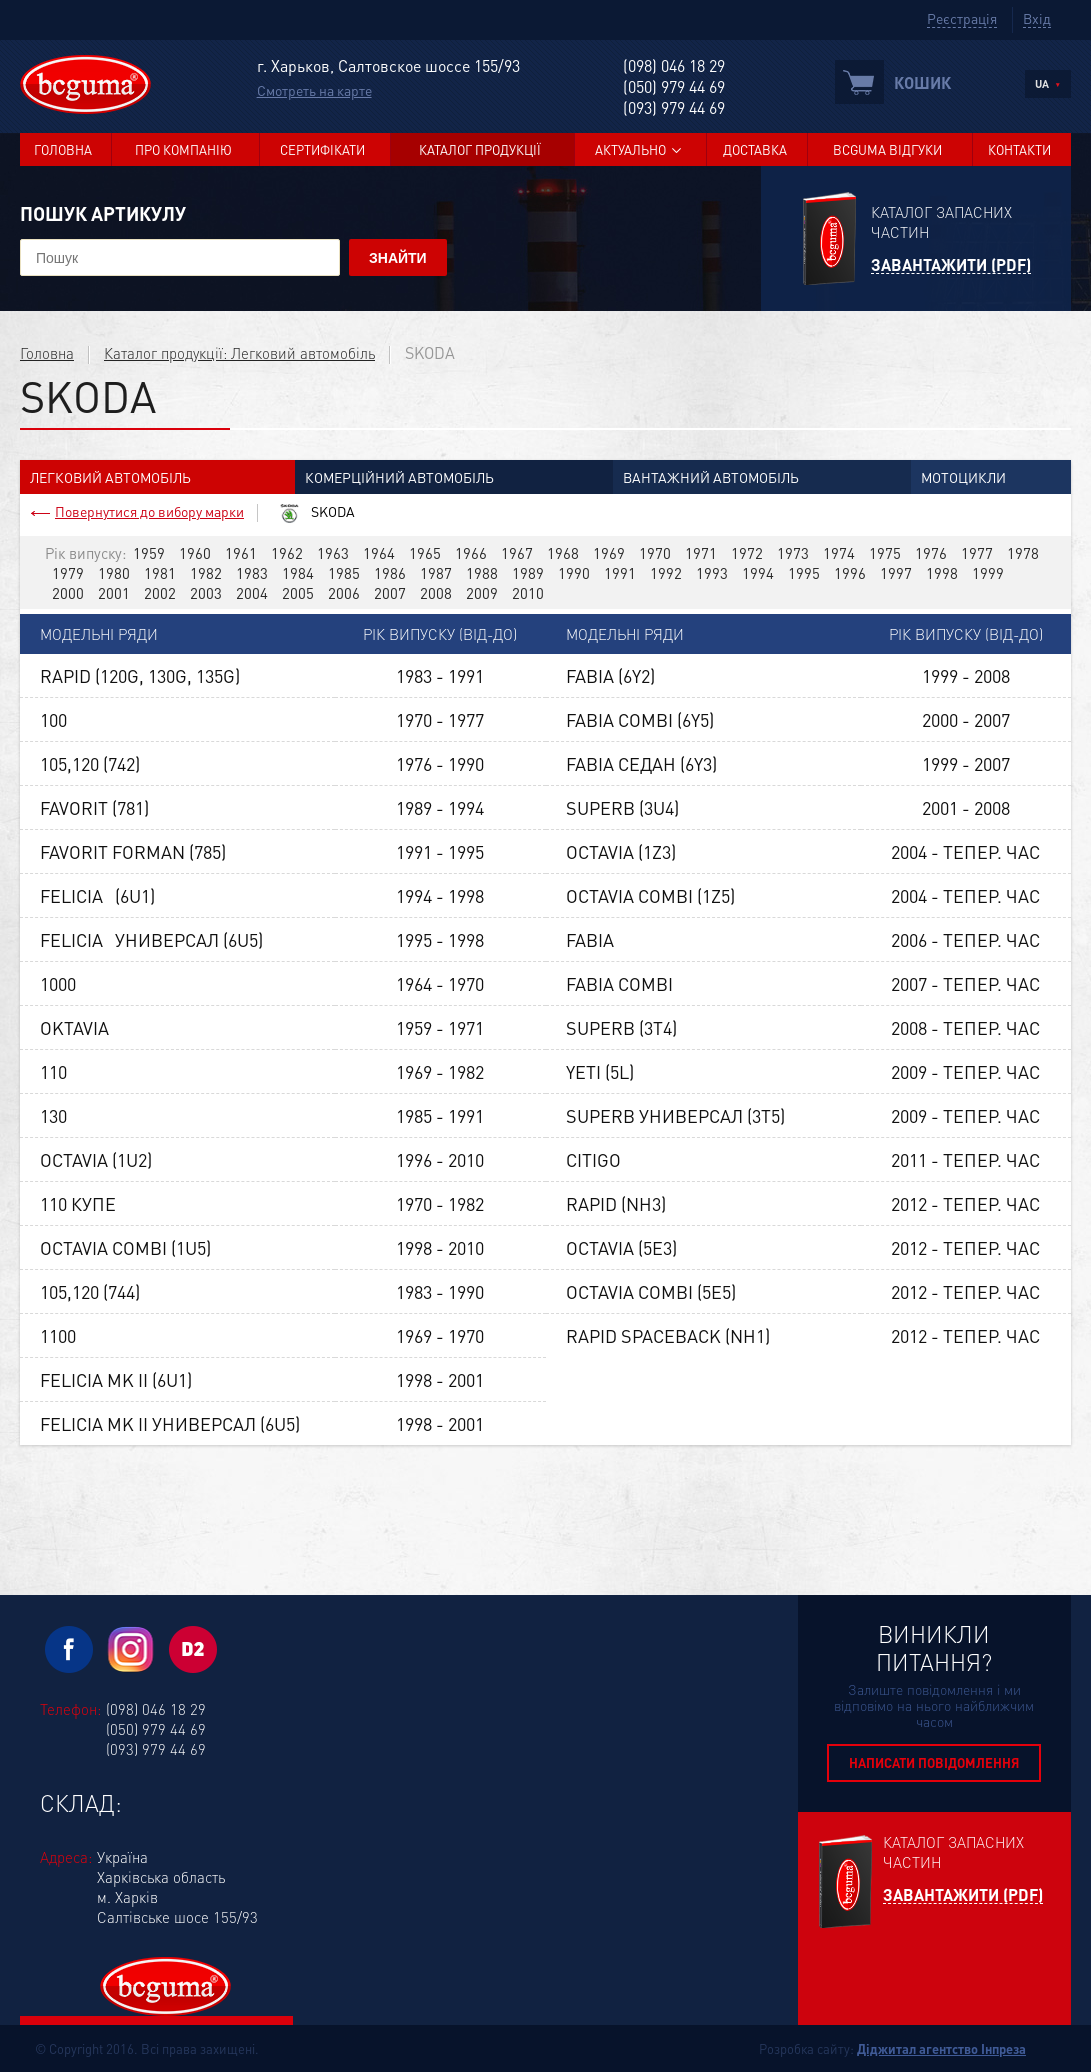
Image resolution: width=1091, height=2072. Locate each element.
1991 (620, 573)
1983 (252, 573)
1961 (241, 553)
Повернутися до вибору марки (149, 511)
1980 (114, 573)
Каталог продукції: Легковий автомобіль (239, 353)
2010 (528, 593)
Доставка (755, 149)
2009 (482, 593)
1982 (206, 573)
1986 (390, 573)
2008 (436, 593)
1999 (988, 573)
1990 (574, 573)
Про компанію (183, 149)
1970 (655, 553)
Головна (63, 149)
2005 (298, 593)
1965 (425, 553)
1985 (344, 573)
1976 (931, 553)
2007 (390, 593)
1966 (471, 553)
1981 (160, 573)
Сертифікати (322, 149)
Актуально (630, 149)
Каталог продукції (480, 149)
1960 (195, 553)
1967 (517, 553)
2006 (344, 593)
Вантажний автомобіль (711, 477)
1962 (287, 553)
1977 (977, 553)
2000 (68, 593)
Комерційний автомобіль (399, 477)
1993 (712, 573)
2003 (206, 593)
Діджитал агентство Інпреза (941, 2048)
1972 (747, 553)
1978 (1023, 553)
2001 (114, 593)
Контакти (1019, 149)
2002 (160, 593)
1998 (942, 573)
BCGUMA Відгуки (887, 149)
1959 (149, 553)
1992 (666, 573)
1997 (896, 573)
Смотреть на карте (314, 90)
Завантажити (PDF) (951, 265)
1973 (793, 553)
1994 (758, 573)
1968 (563, 553)
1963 (333, 553)
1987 (436, 573)
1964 (379, 553)
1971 (701, 553)
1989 (528, 573)
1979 (68, 573)
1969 (609, 553)
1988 (482, 573)
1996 (850, 573)
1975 (885, 553)
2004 (252, 593)
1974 (839, 553)
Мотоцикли (963, 477)
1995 (804, 573)
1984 (298, 573)
